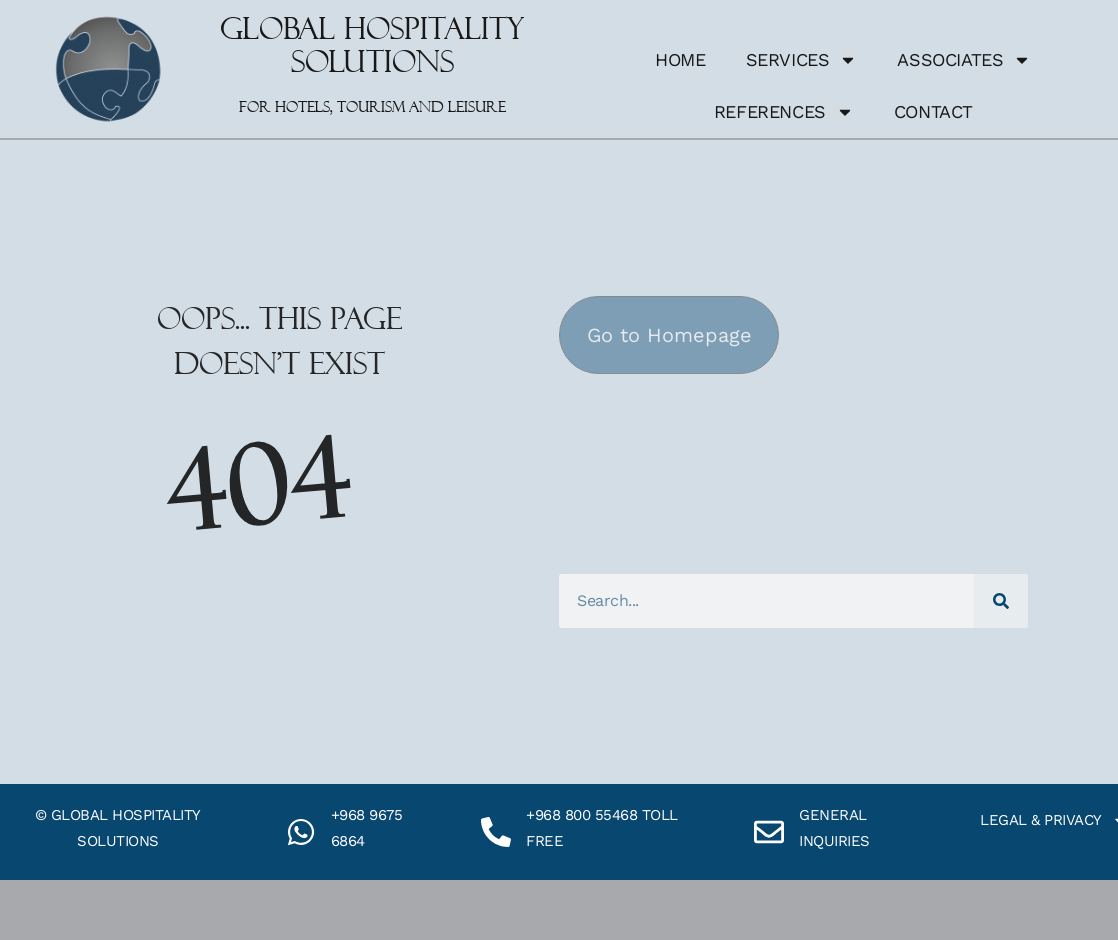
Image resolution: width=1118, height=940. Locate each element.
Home (680, 59)
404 (258, 485)
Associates (964, 60)
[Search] (1001, 601)
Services (802, 60)
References (784, 112)
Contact (933, 111)
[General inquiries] (769, 832)
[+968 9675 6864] (301, 832)
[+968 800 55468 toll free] (496, 832)
